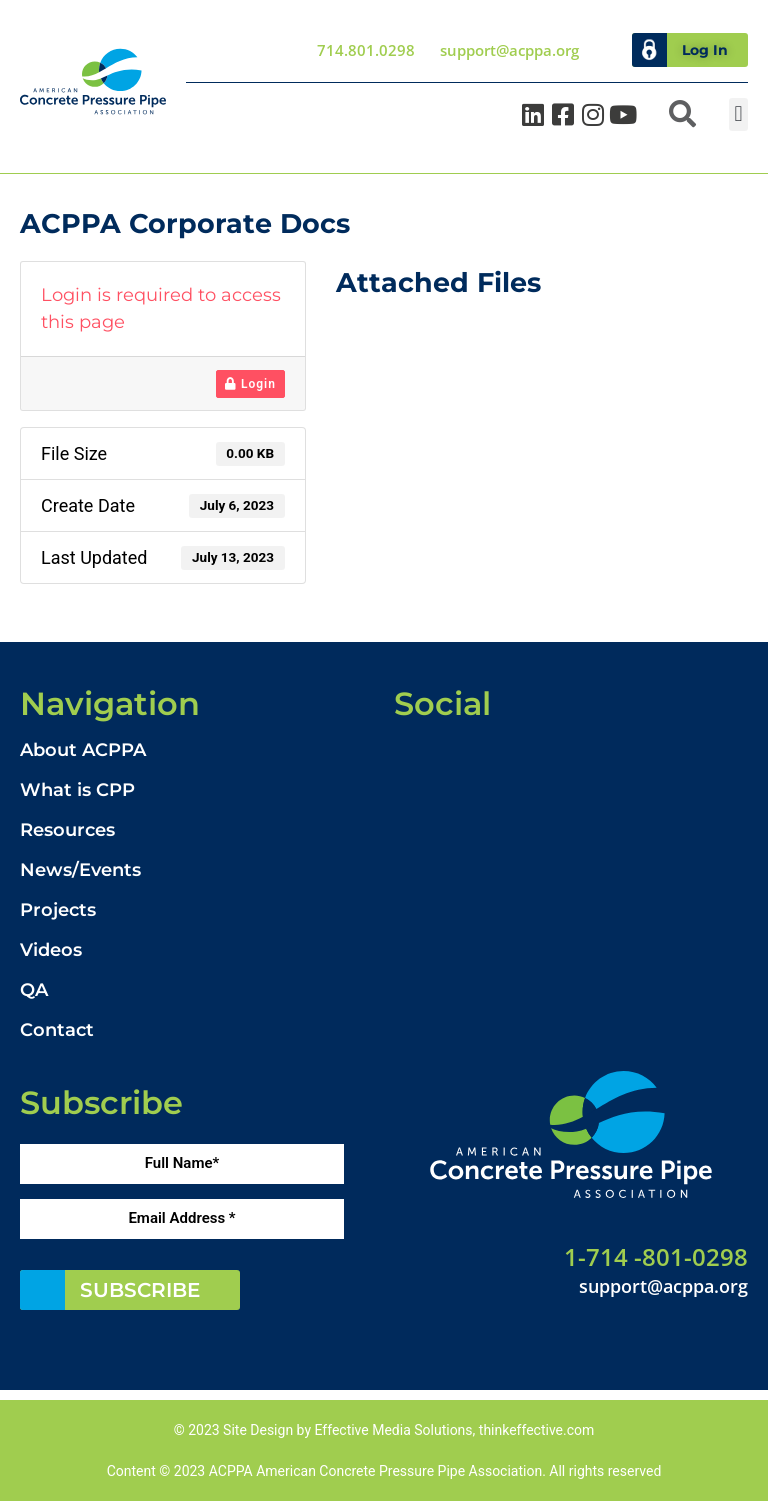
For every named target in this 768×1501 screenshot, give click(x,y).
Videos (51, 950)
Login (250, 384)
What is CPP (77, 790)
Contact (57, 1030)
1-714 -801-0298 (656, 1255)
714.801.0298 (366, 50)
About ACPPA (83, 750)
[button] (682, 114)
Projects (58, 910)
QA (34, 990)
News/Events (80, 870)
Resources (67, 830)
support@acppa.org (509, 50)
